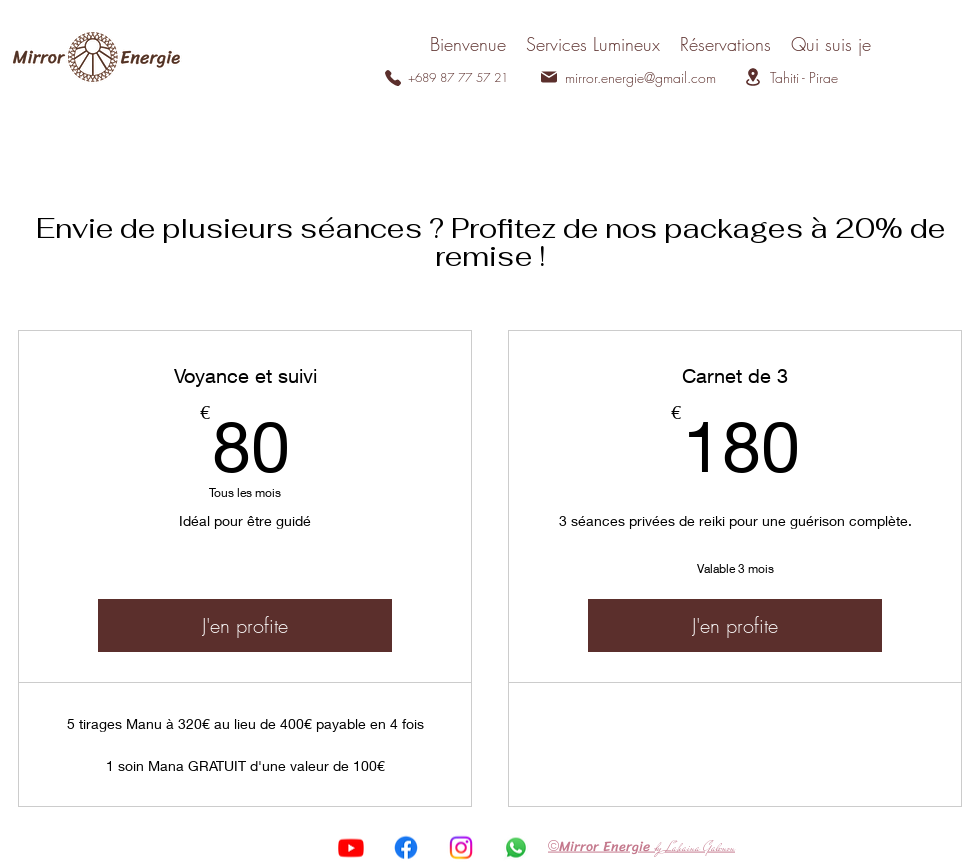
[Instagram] (461, 848)
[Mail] (549, 77)
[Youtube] (351, 848)
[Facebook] (406, 848)
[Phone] (393, 78)
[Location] (753, 77)
